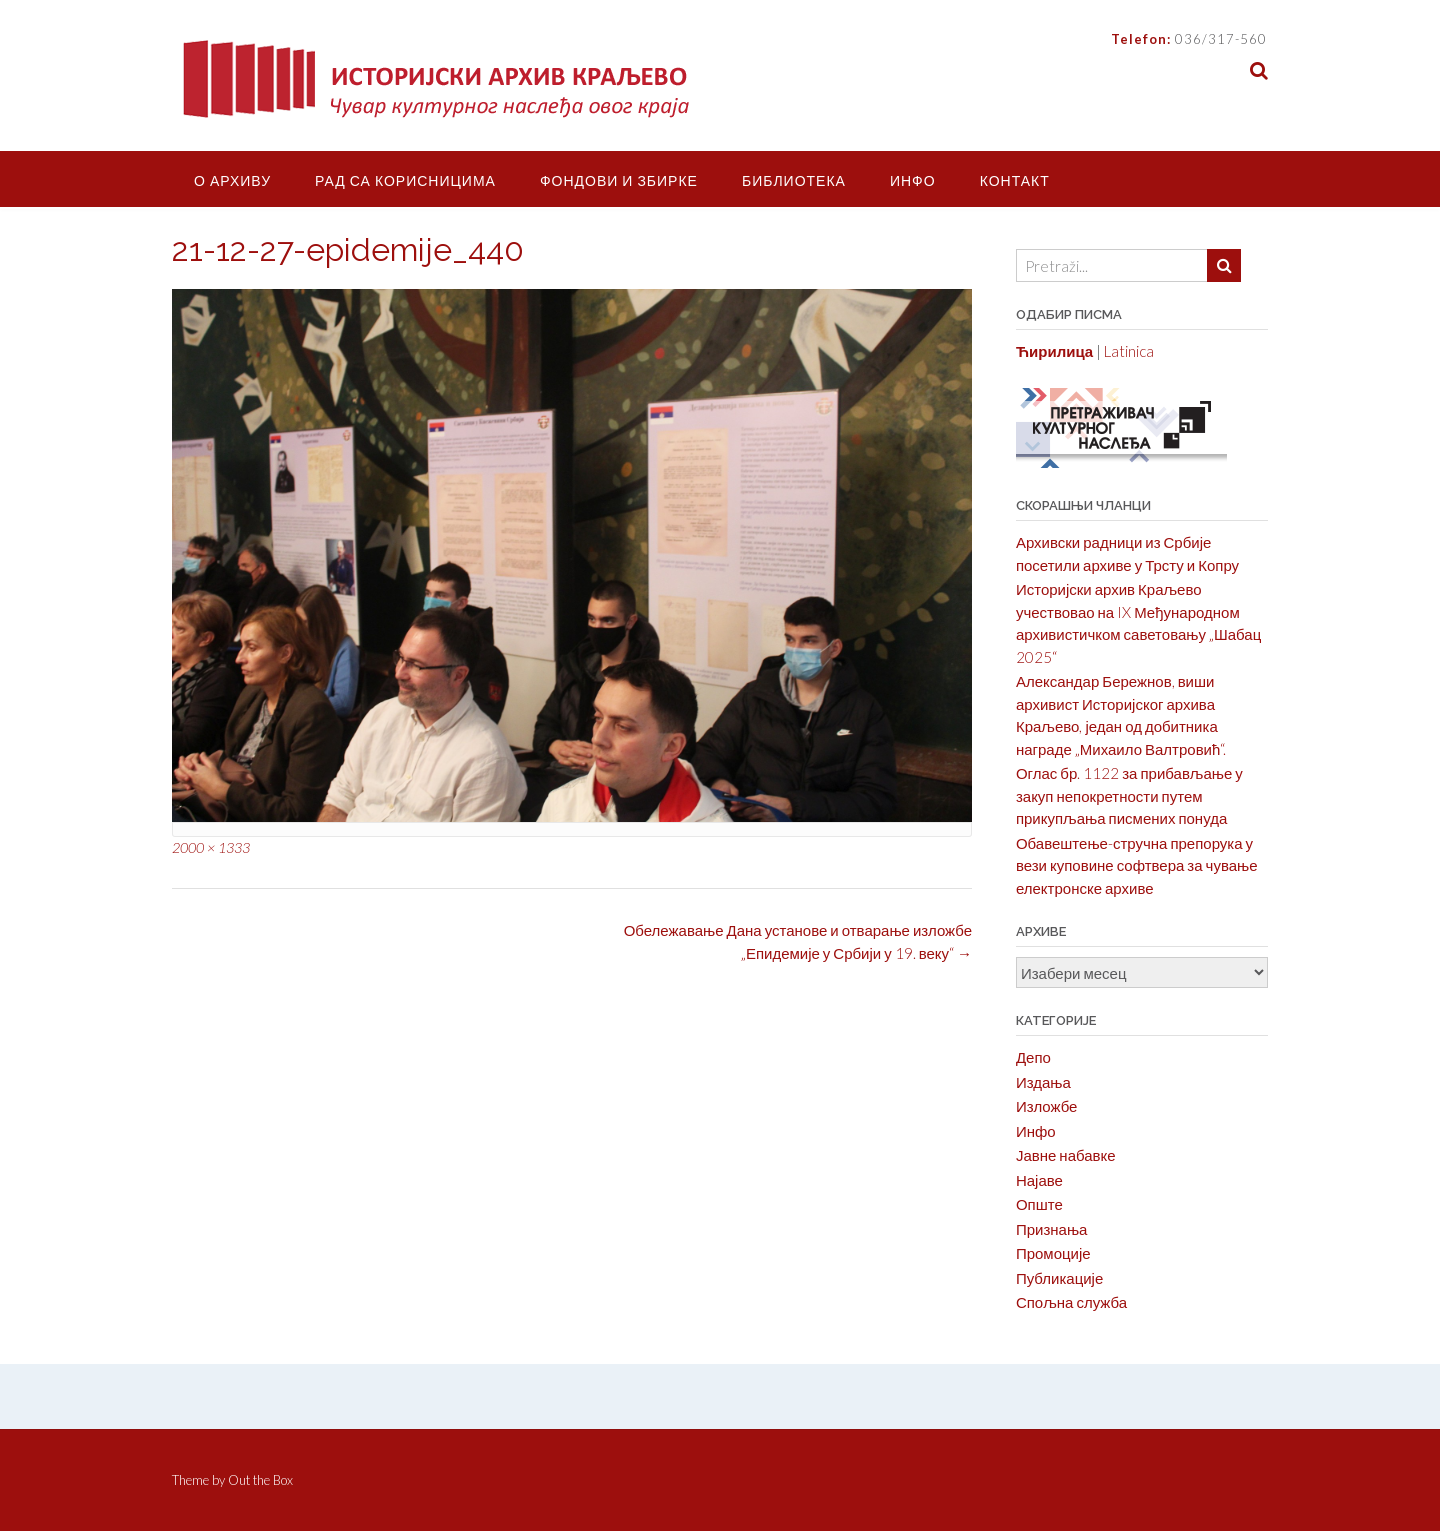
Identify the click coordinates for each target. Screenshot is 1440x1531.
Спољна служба (1071, 1302)
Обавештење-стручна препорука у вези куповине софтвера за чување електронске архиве (1137, 865)
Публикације (1059, 1278)
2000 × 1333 (211, 847)
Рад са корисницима (405, 180)
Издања (1043, 1082)
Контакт (1015, 180)
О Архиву (232, 180)
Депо (1033, 1057)
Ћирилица (1054, 351)
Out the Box (260, 1480)
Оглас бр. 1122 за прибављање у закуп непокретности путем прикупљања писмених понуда (1129, 795)
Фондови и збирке (619, 180)
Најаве (1039, 1180)
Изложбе (1047, 1106)
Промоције (1053, 1253)
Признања (1052, 1229)
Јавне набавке (1066, 1155)
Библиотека (794, 180)
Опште (1039, 1204)
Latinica (1129, 351)
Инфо (913, 180)
